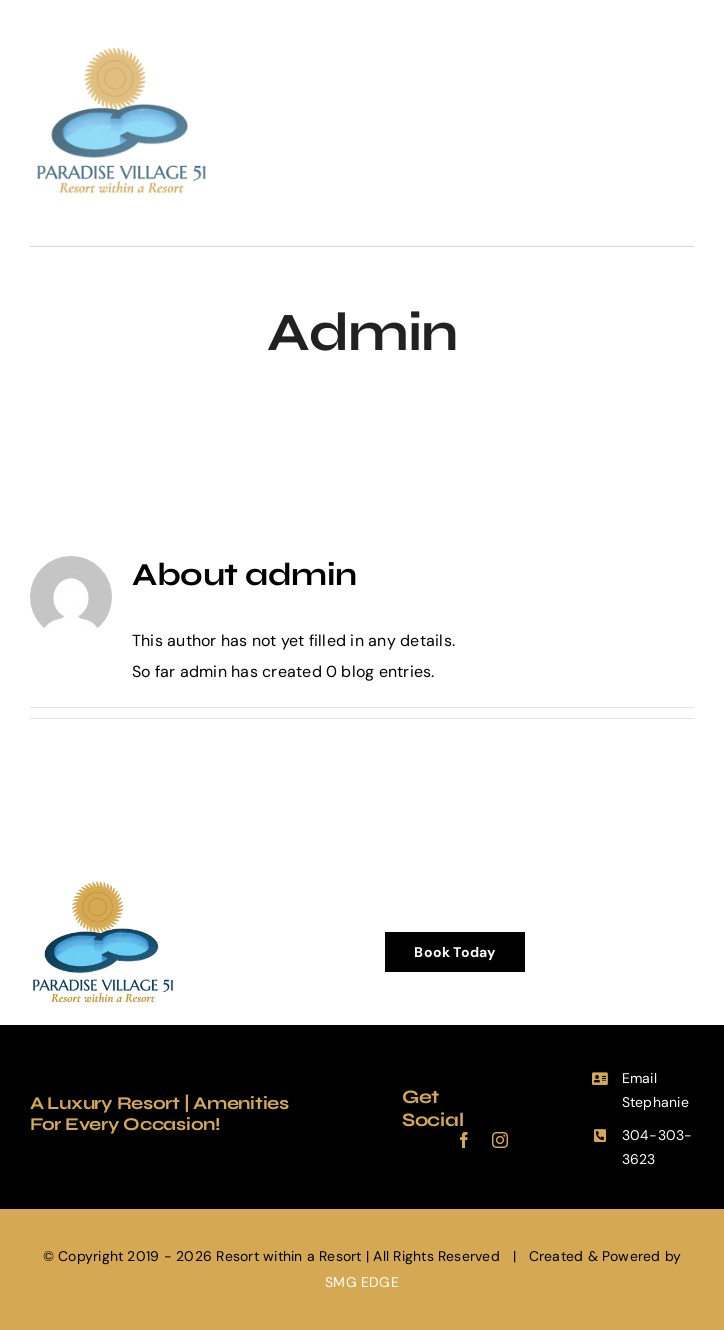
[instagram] (500, 1140)
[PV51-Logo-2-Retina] (121, 47)
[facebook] (464, 1140)
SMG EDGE (362, 1282)
